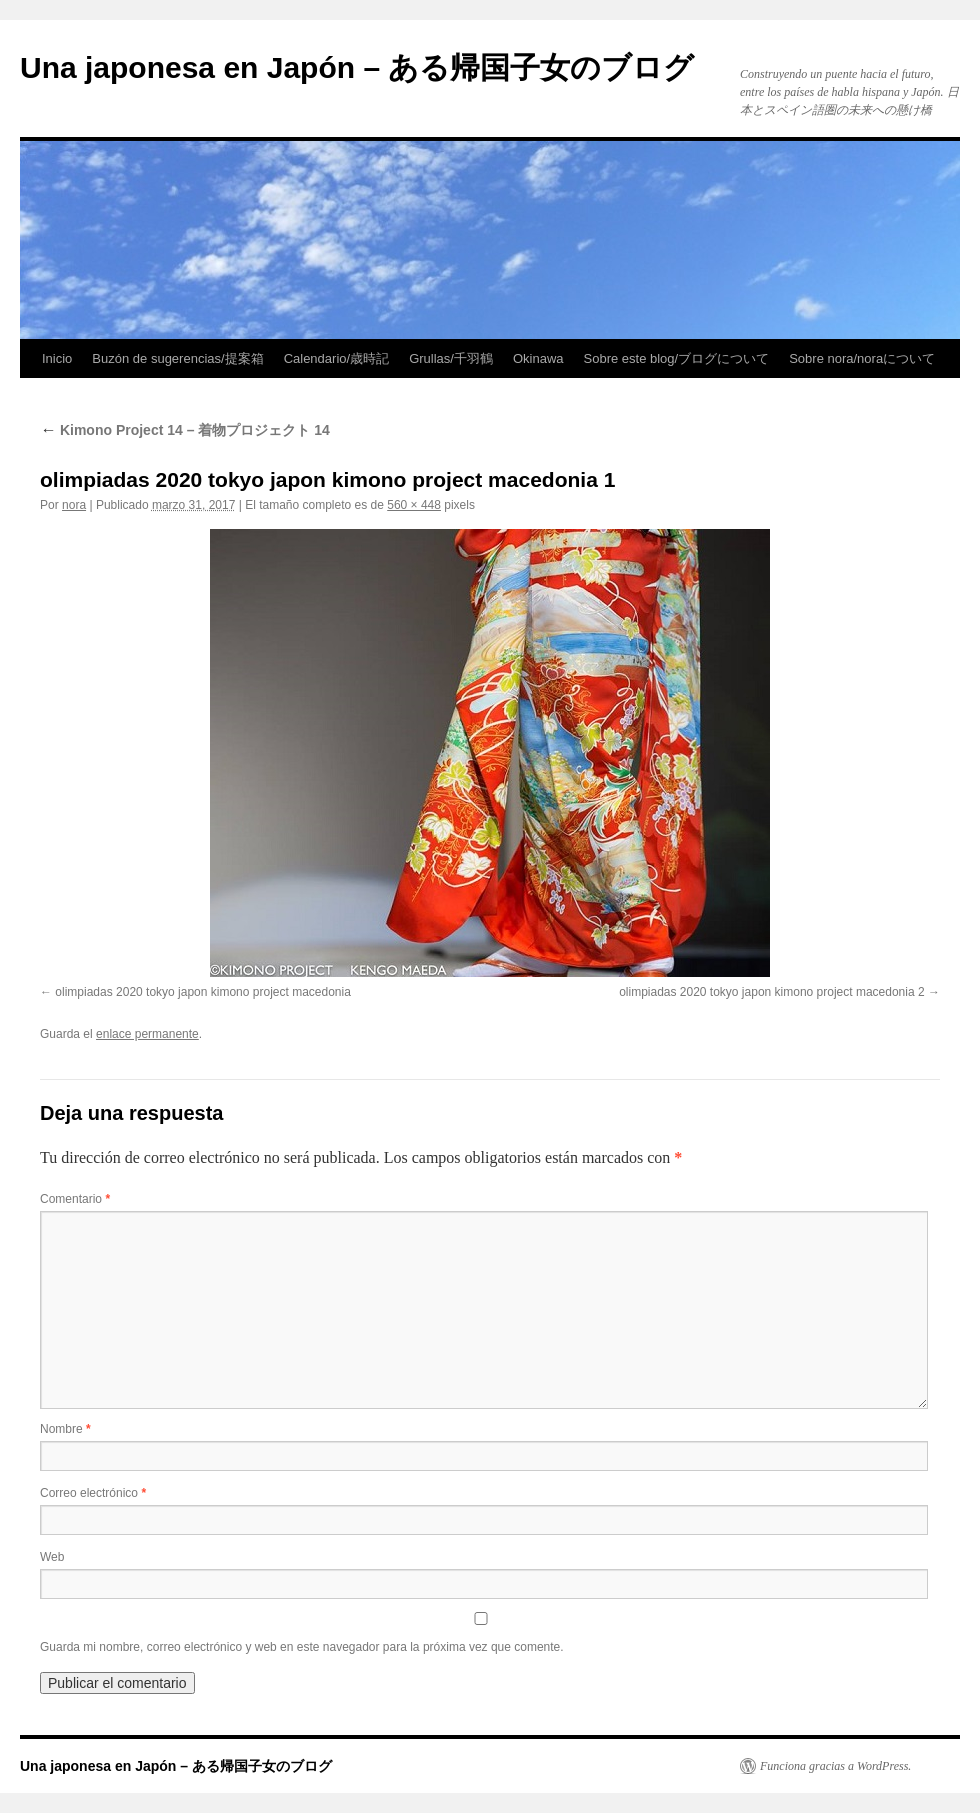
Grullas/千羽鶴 (451, 358)
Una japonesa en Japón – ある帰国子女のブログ (357, 67)
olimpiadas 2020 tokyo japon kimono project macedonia (203, 992)
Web (52, 1557)
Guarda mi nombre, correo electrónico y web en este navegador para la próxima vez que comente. (302, 1647)
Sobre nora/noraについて (862, 358)
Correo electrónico (93, 1493)
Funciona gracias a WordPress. (835, 1766)
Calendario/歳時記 (337, 358)
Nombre (65, 1429)
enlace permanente (147, 1034)
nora (74, 505)
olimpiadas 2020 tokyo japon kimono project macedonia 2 (772, 992)
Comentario (75, 1199)
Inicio (57, 358)
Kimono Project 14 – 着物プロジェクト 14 (185, 430)
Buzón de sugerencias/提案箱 (177, 358)
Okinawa (538, 358)
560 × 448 (414, 505)
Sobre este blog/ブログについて (677, 358)
